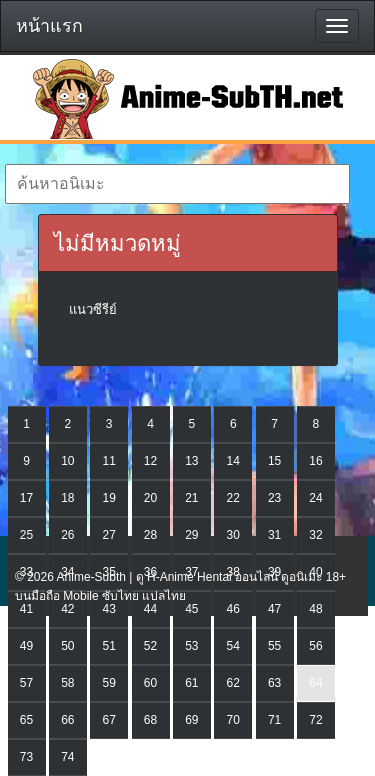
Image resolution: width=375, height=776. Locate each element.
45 (191, 609)
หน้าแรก (49, 26)
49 (26, 646)
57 (26, 683)
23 (274, 498)
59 (109, 683)
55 (274, 646)
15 (274, 461)
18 (67, 498)
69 (191, 720)
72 (315, 720)
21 (191, 498)
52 (150, 646)
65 (26, 720)
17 (26, 498)
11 (109, 461)
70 (233, 720)
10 (67, 461)
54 (233, 646)
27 (109, 535)
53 (191, 646)
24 (315, 498)
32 (315, 535)
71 (274, 720)
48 (315, 609)
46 (233, 609)
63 (274, 683)
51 (109, 646)
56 (315, 646)
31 (274, 535)
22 (233, 498)
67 (109, 720)
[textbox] (177, 184)
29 (191, 535)
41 (26, 609)
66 (67, 720)
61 (191, 683)
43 (109, 609)
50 (67, 646)
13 (191, 461)
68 (150, 720)
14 (233, 461)
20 (150, 498)
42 (67, 609)
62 (233, 683)
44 (150, 609)
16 (315, 461)
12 (150, 461)
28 (150, 535)
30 (233, 535)
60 (150, 683)
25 (26, 535)
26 (67, 535)
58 (67, 683)
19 (109, 498)
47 (274, 609)
